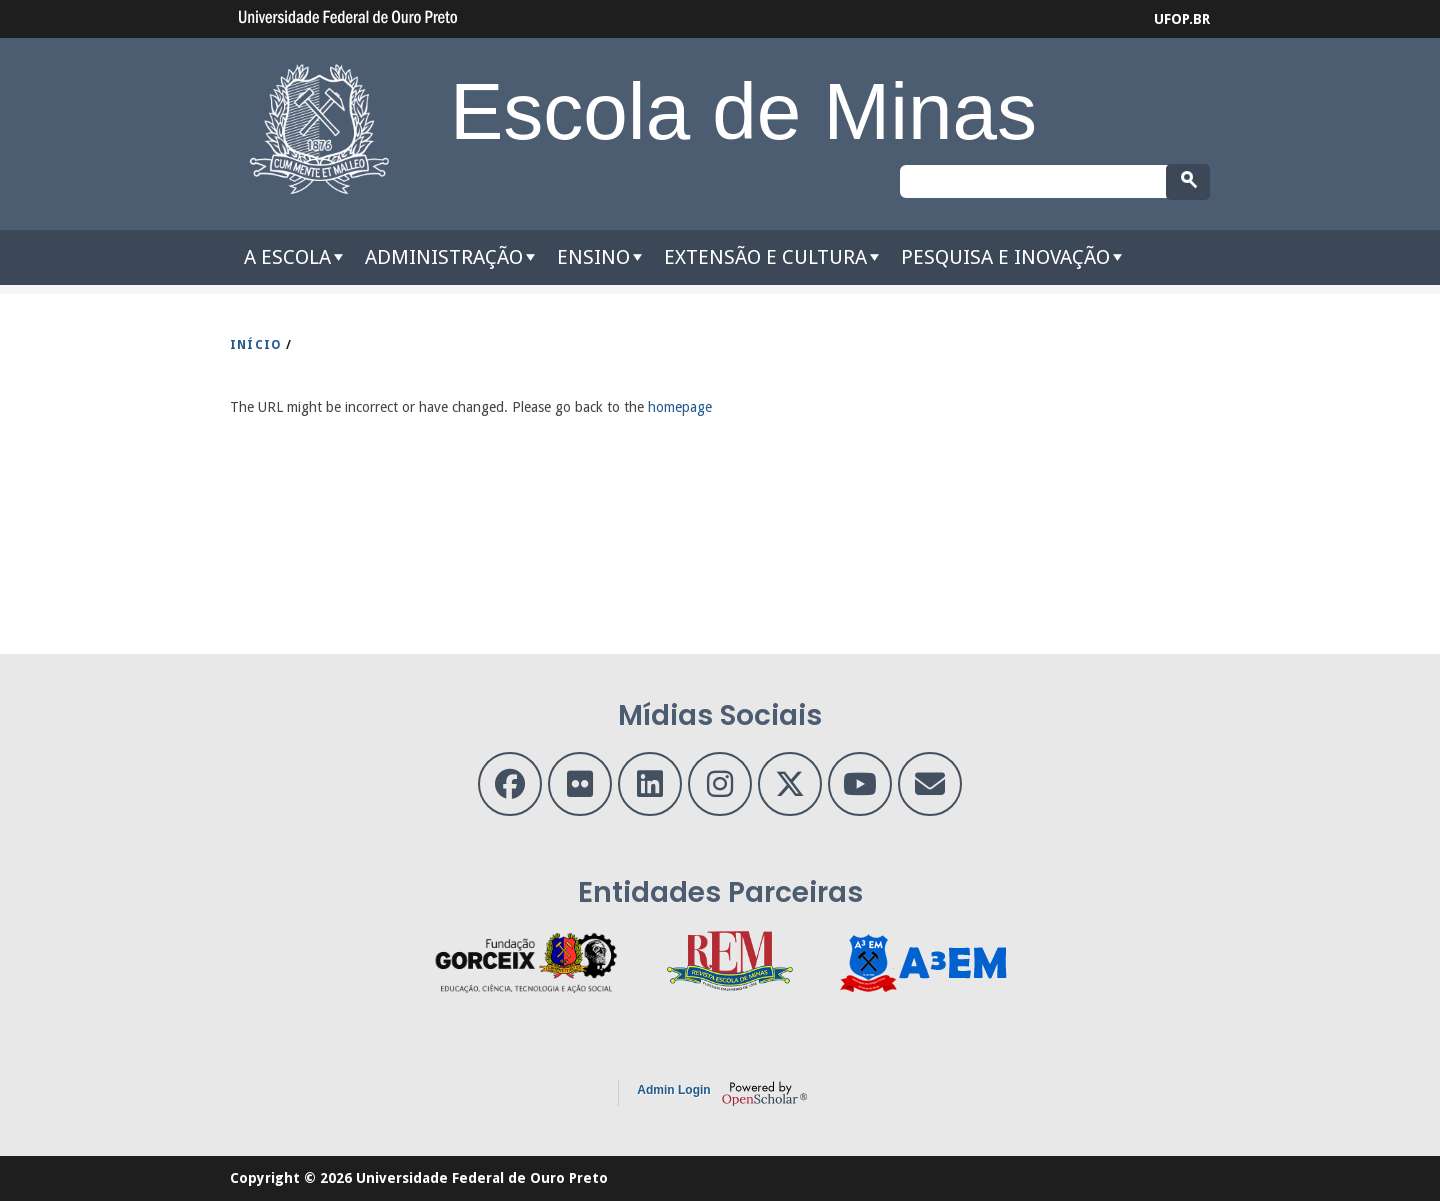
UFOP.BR (1182, 19)
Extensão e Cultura (765, 257)
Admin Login (673, 1090)
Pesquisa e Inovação (1005, 257)
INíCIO (256, 345)
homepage (680, 407)
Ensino (593, 257)
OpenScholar (764, 1093)
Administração (444, 257)
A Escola (287, 257)
